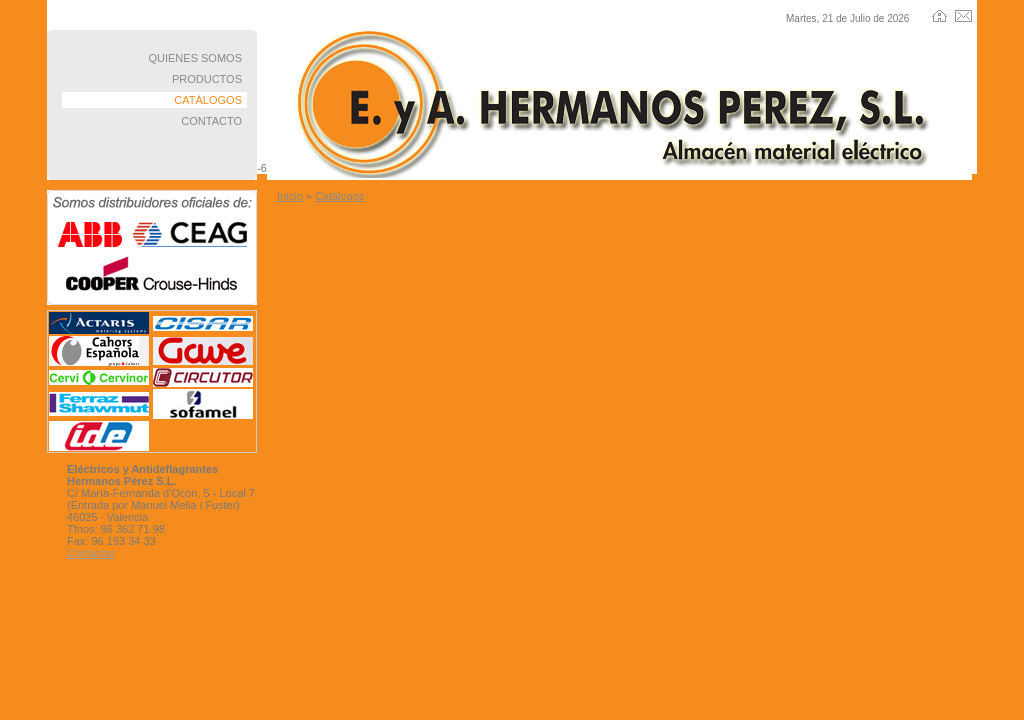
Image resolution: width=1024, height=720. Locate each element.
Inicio (290, 196)
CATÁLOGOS (208, 100)
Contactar (91, 553)
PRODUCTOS (207, 79)
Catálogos (340, 196)
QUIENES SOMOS (195, 58)
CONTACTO (211, 121)
